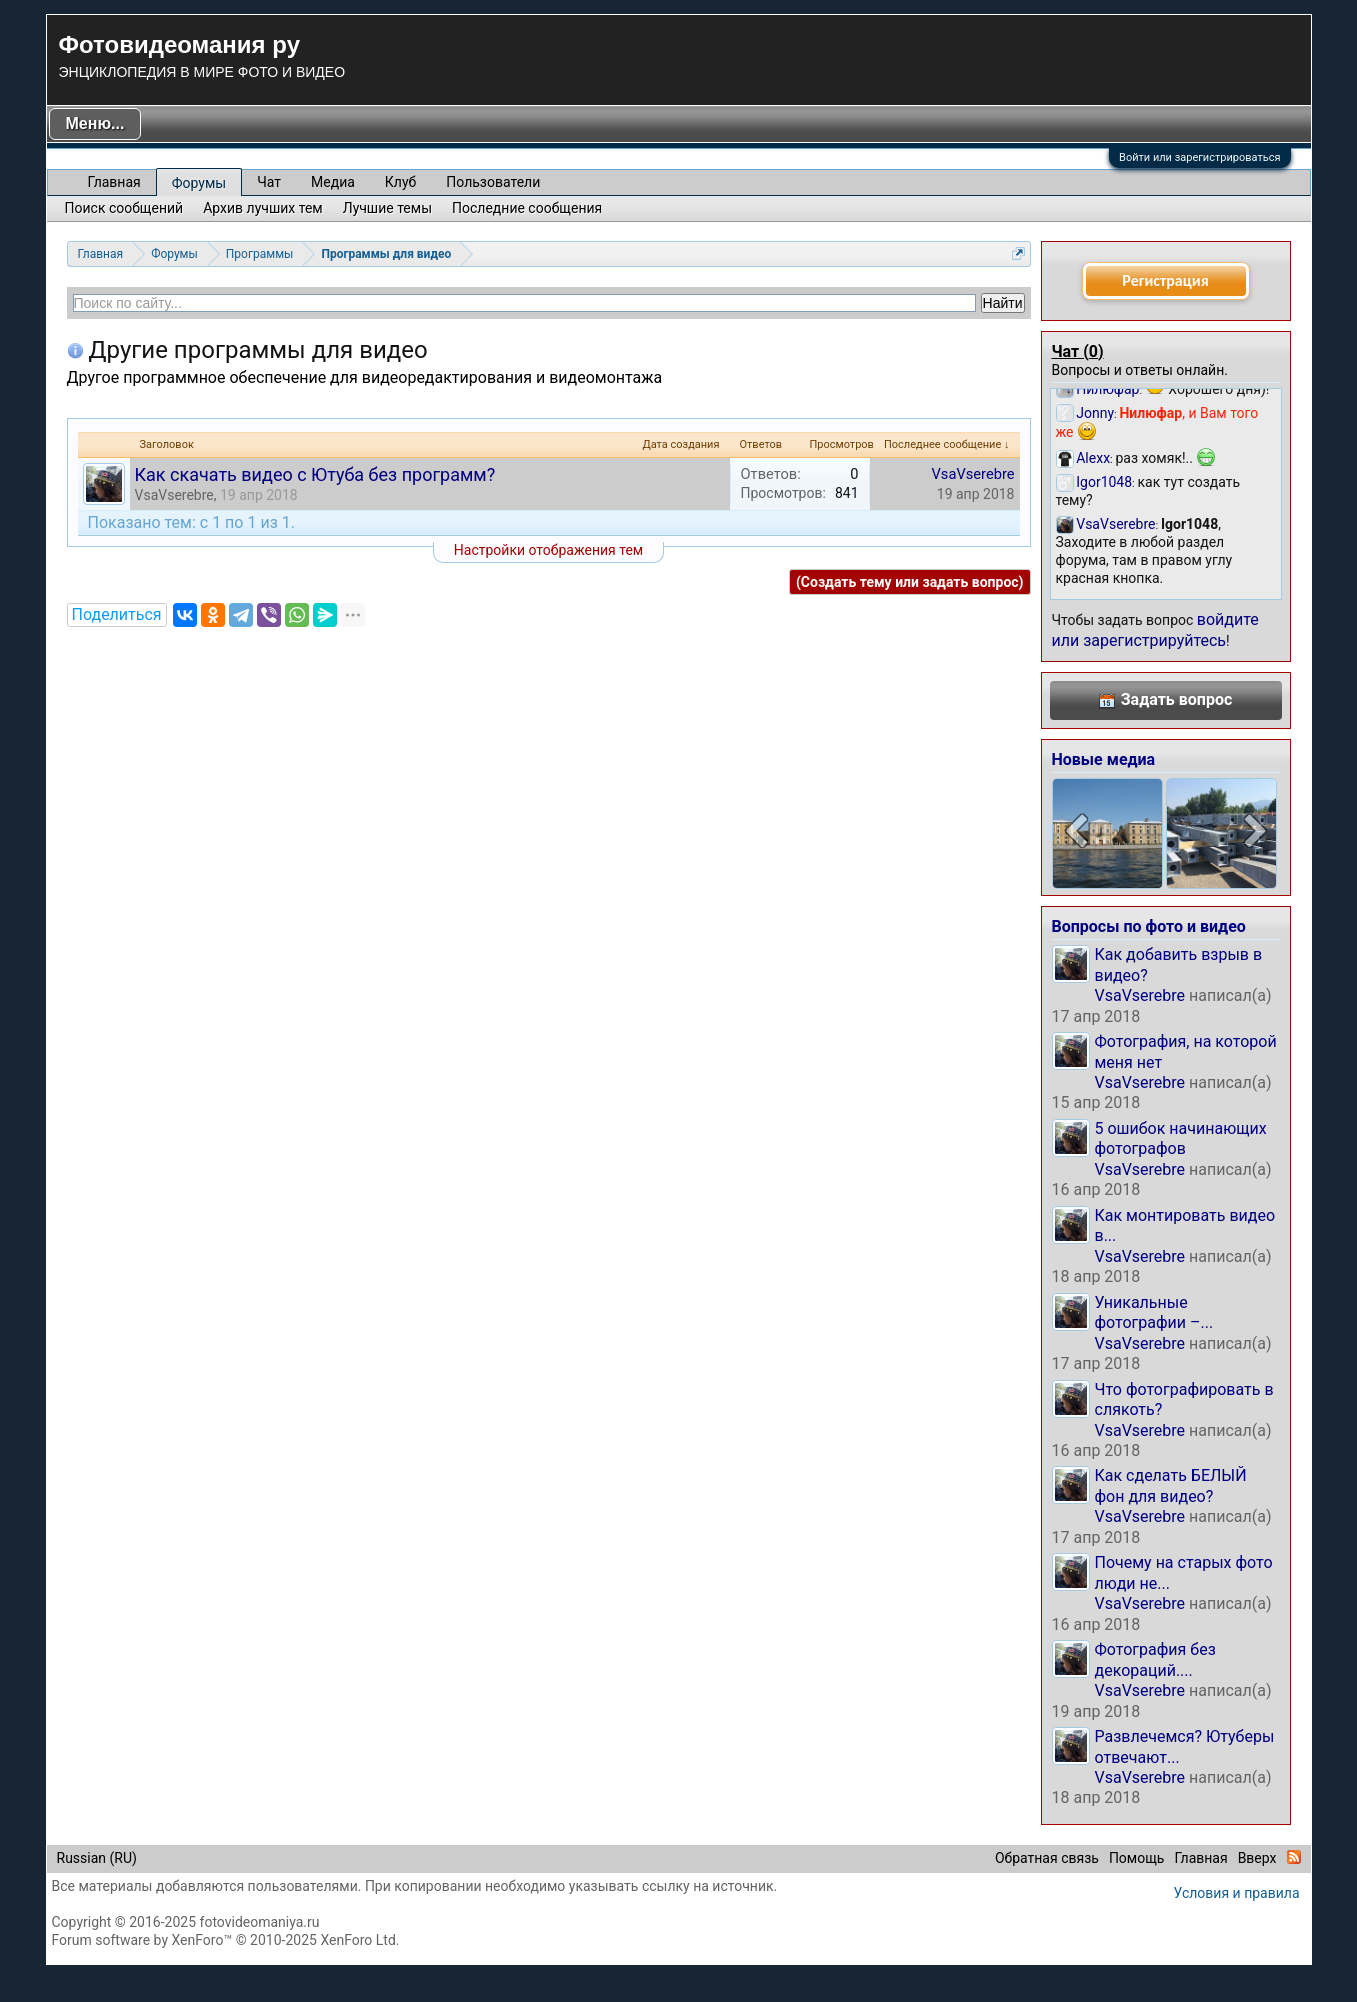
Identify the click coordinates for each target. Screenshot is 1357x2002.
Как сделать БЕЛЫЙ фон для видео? (1171, 1485)
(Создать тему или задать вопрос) (910, 582)
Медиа (333, 182)
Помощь (1137, 1858)
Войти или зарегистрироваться (1199, 157)
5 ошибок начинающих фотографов (1181, 1138)
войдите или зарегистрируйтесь (1155, 629)
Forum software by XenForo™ (226, 1940)
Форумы (199, 183)
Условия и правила (1237, 1893)
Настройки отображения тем (548, 550)
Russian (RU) (97, 1858)
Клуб (400, 182)
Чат (269, 182)
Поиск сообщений (124, 208)
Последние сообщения (527, 208)
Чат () (1078, 351)
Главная (114, 182)
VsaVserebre (174, 495)
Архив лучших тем (263, 208)
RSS (1294, 1857)
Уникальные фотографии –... (1154, 1312)
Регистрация (1165, 280)
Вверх (1257, 1858)
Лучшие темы (387, 208)
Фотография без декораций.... (1155, 1659)
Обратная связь (1047, 1858)
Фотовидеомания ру (179, 44)
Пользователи (493, 182)
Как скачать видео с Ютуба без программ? (315, 474)
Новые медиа (1104, 759)
